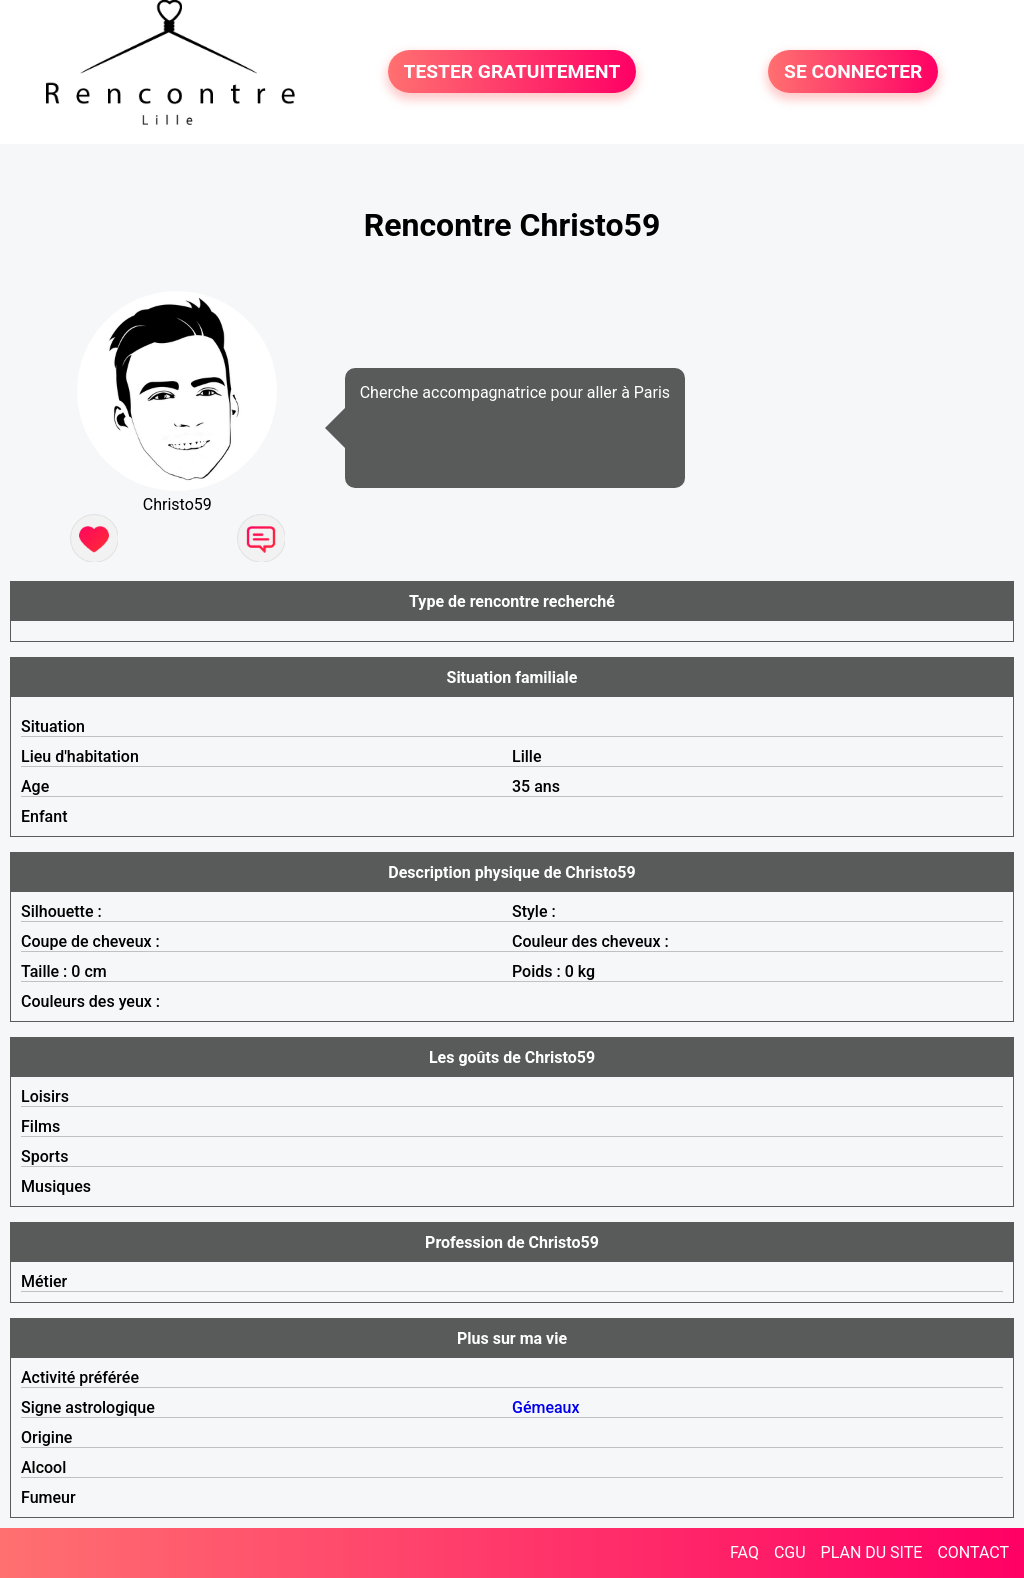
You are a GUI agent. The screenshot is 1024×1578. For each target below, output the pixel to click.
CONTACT (973, 1552)
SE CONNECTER (853, 71)
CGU (790, 1552)
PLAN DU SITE (872, 1552)
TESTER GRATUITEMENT (512, 71)
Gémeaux (546, 1407)
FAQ (744, 1552)
